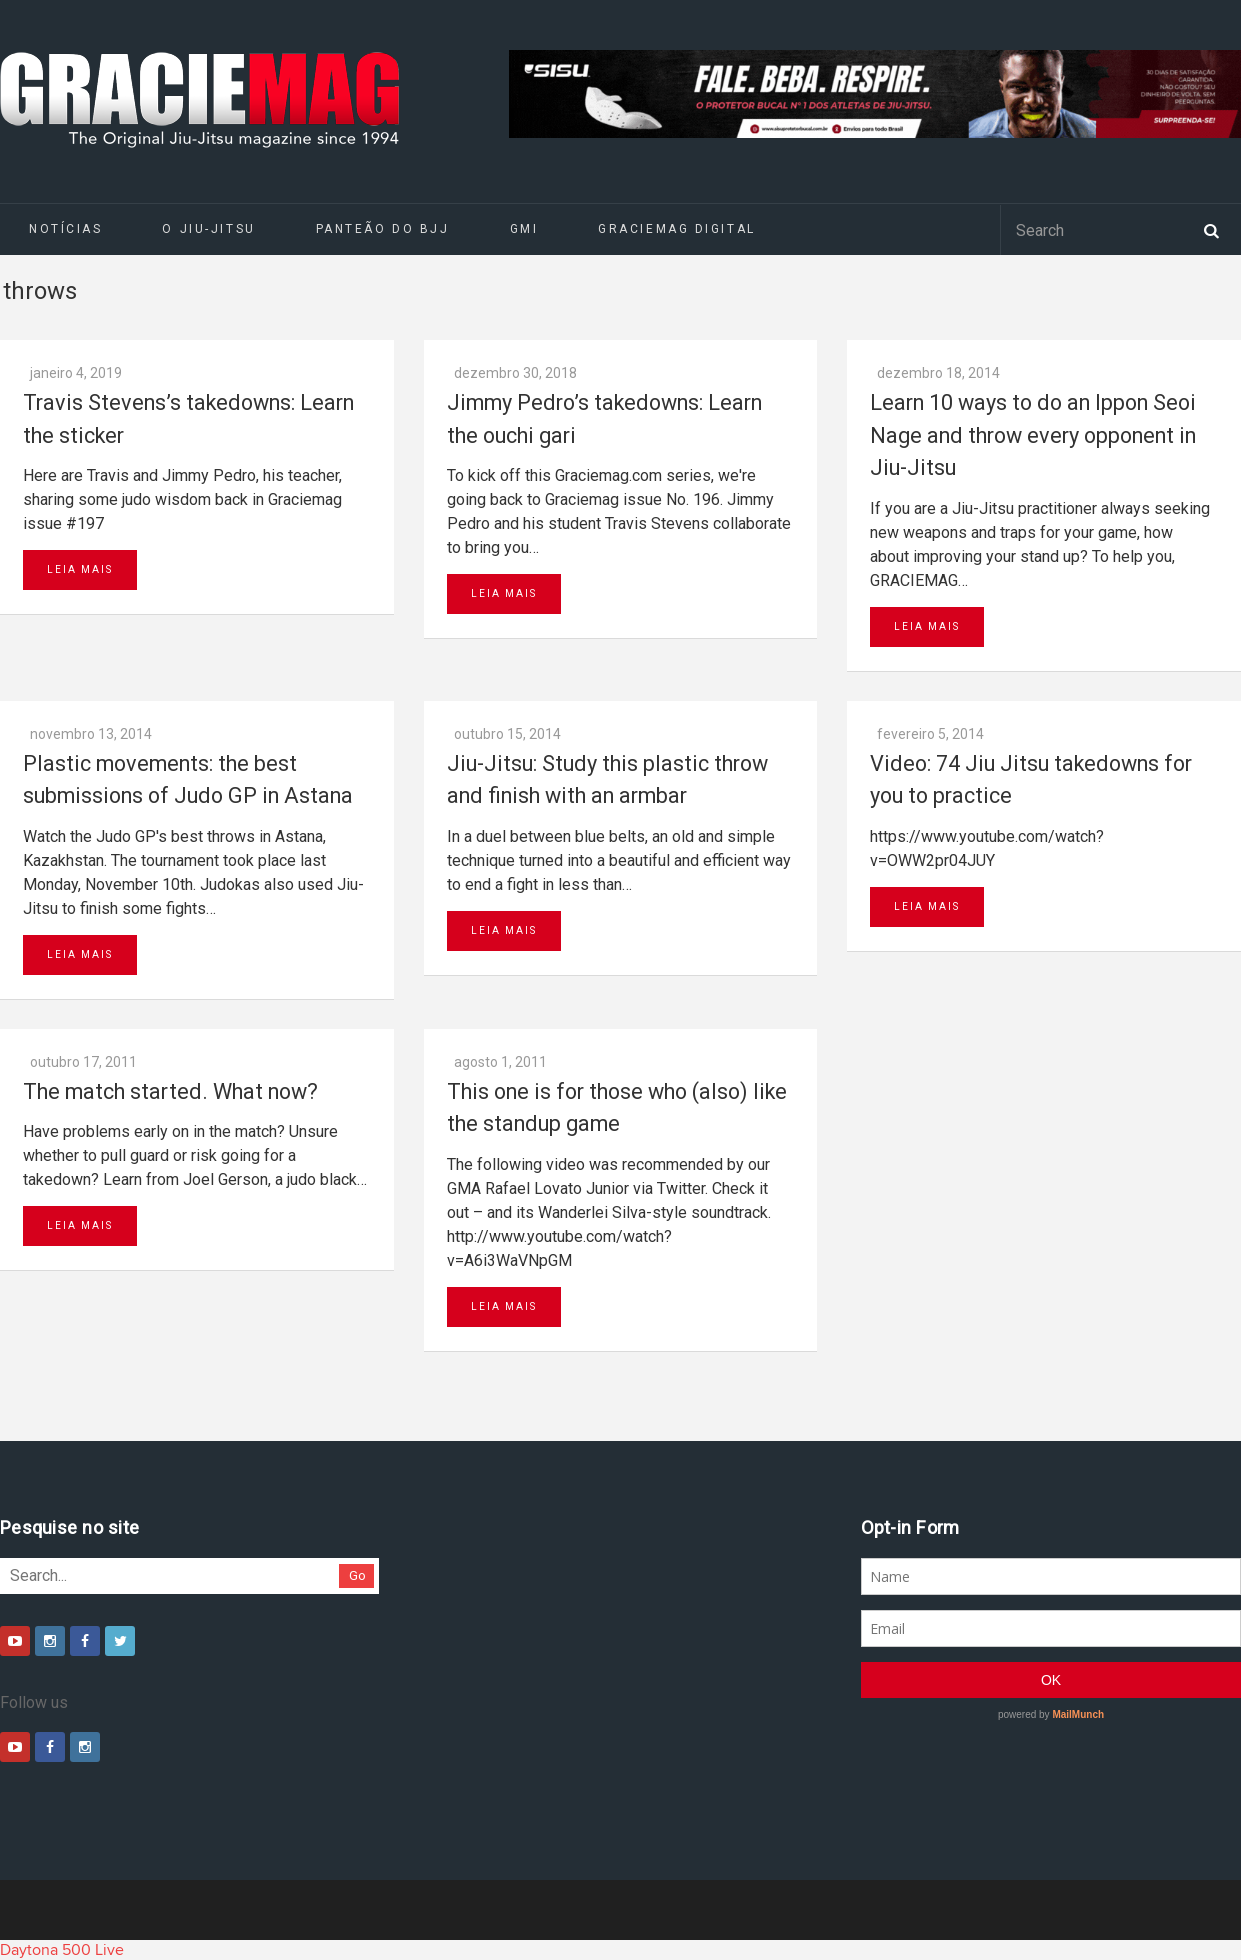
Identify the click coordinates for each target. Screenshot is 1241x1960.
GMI (524, 229)
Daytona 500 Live (62, 1950)
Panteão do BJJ (383, 229)
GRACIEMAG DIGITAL (677, 229)
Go (357, 1575)
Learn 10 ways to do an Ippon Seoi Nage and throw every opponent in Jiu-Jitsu (1033, 435)
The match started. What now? (170, 1091)
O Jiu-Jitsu (208, 229)
